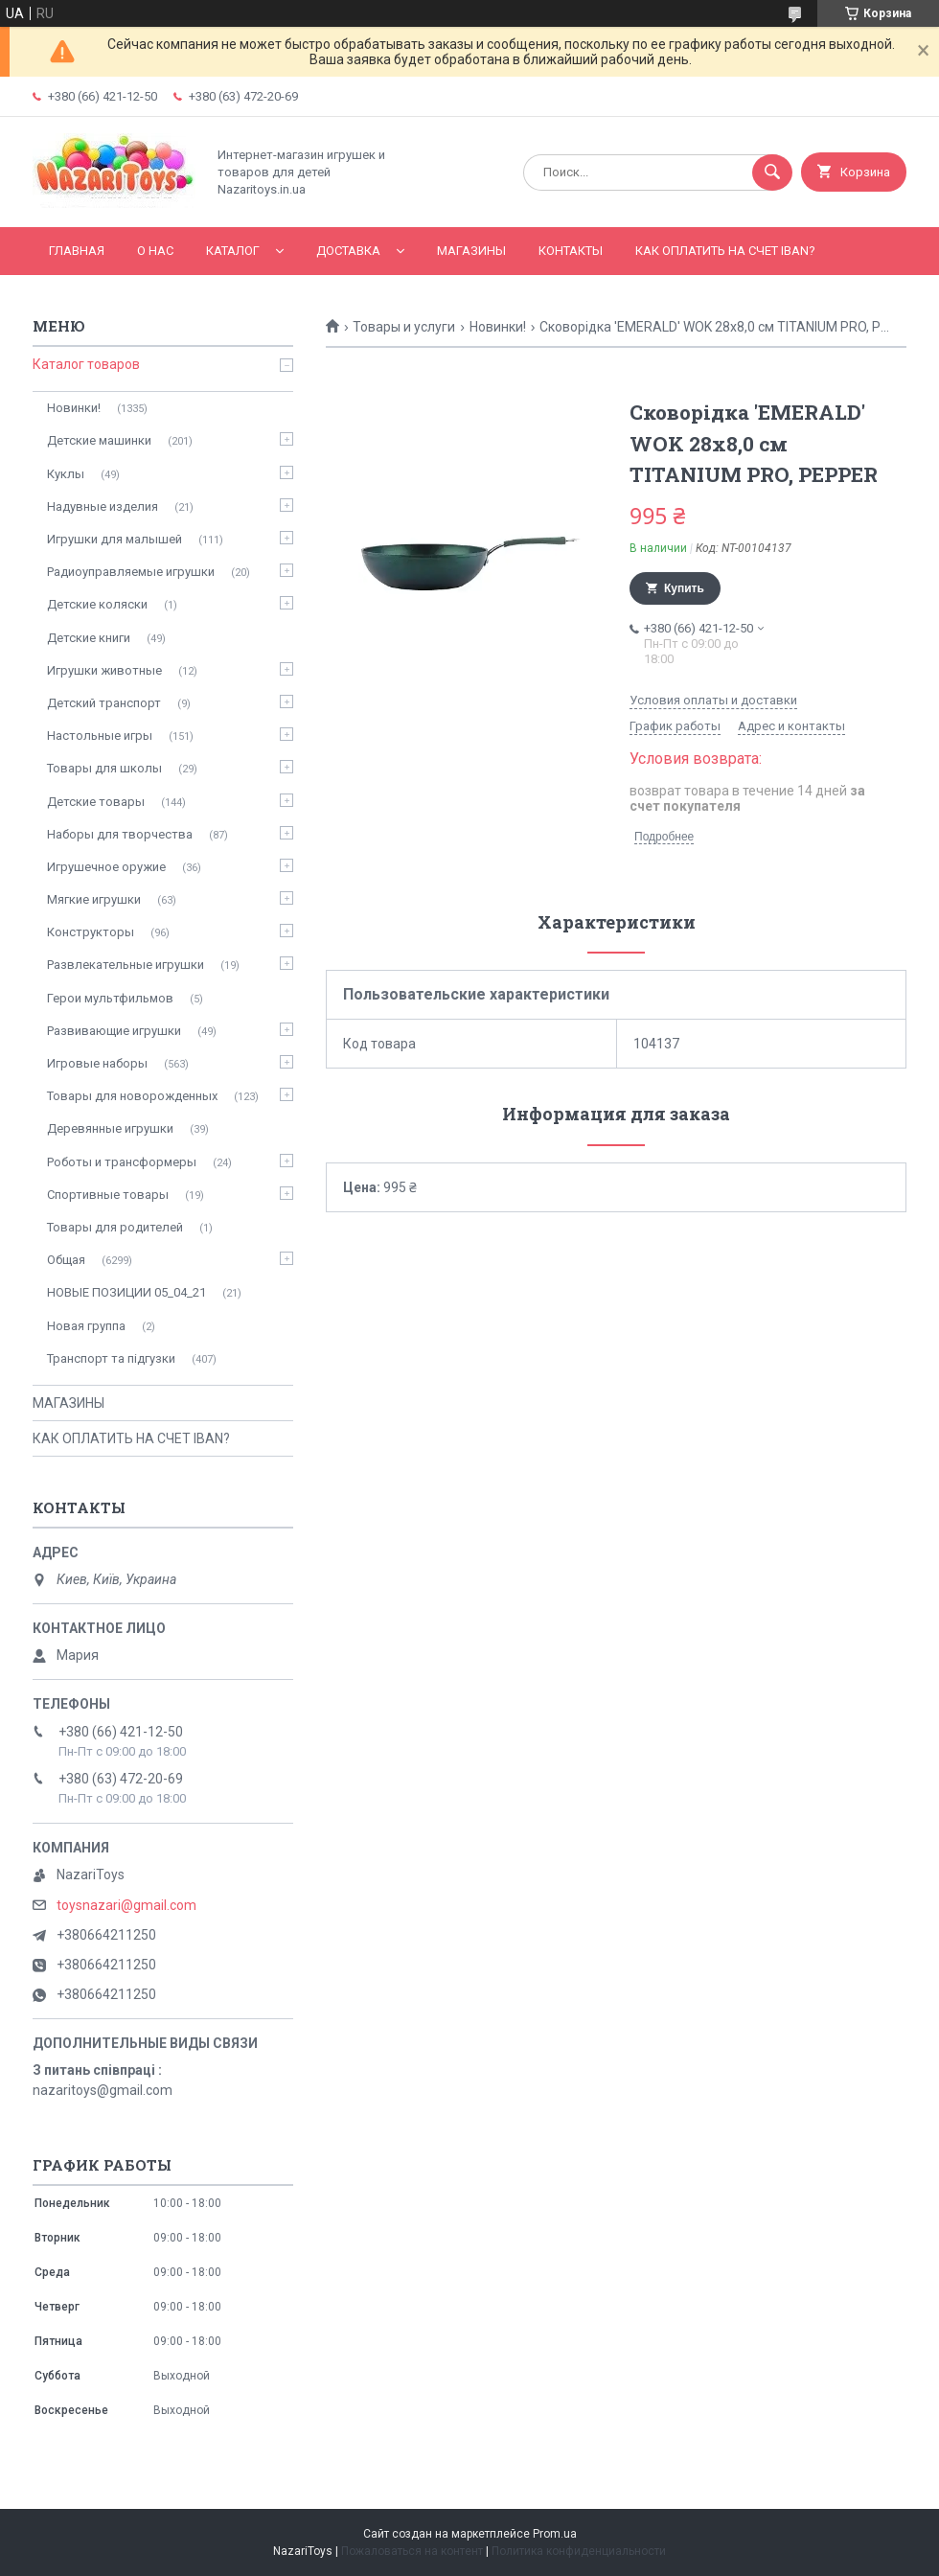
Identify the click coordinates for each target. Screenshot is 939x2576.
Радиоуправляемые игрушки (131, 571)
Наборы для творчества (120, 834)
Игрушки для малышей (114, 539)
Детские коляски (97, 604)
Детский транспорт (104, 703)
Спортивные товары (108, 1194)
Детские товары (96, 801)
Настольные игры (99, 735)
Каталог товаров (86, 364)
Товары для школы (104, 768)
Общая (66, 1260)
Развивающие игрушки (114, 1031)
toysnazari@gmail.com (126, 1905)
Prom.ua (555, 2534)
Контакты (570, 250)
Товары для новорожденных (132, 1096)
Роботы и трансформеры (121, 1162)
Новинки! (498, 326)
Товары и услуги (404, 326)
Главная (76, 250)
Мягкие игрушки (94, 899)
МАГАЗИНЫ (471, 250)
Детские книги (88, 638)
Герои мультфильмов (110, 998)
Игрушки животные (104, 670)
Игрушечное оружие (106, 867)
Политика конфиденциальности (579, 2551)
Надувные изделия (102, 506)
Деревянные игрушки (110, 1128)
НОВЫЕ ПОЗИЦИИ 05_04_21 (126, 1292)
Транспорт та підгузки (111, 1358)
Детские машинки (99, 440)
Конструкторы (90, 932)
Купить (684, 588)
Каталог (233, 250)
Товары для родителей (115, 1227)
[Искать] (772, 172)
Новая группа (86, 1326)
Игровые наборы (97, 1063)
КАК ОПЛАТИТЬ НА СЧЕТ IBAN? (725, 250)
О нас (155, 250)
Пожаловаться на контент (412, 2551)
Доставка (348, 250)
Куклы (65, 474)
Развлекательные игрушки (125, 964)
